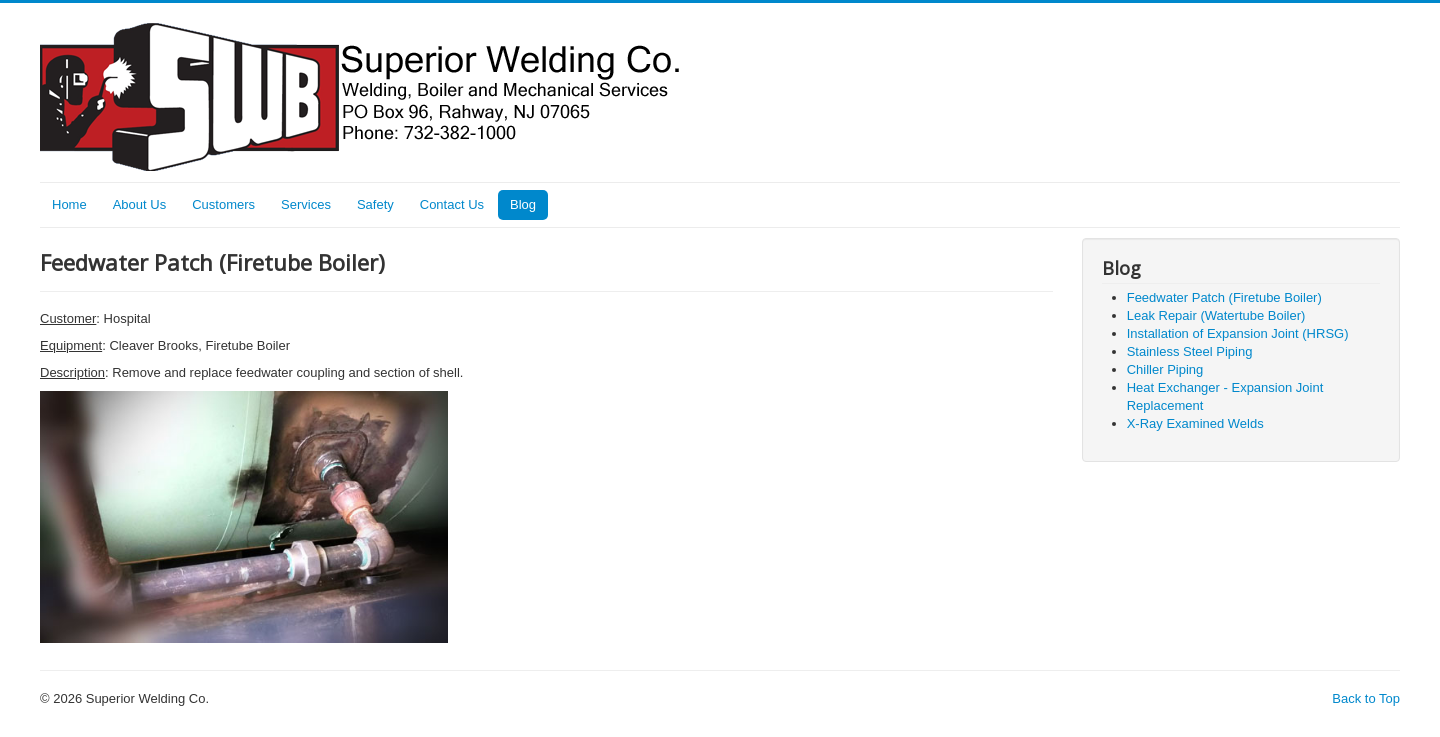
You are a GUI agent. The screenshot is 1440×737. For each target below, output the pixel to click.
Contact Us (452, 204)
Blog (523, 204)
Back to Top (1366, 698)
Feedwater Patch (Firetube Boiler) (1224, 297)
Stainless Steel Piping (1190, 351)
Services (306, 204)
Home (69, 204)
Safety (375, 204)
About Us (139, 204)
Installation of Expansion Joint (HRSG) (1238, 333)
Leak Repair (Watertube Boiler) (1216, 315)
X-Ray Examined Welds (1195, 423)
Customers (223, 204)
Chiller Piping (1165, 369)
